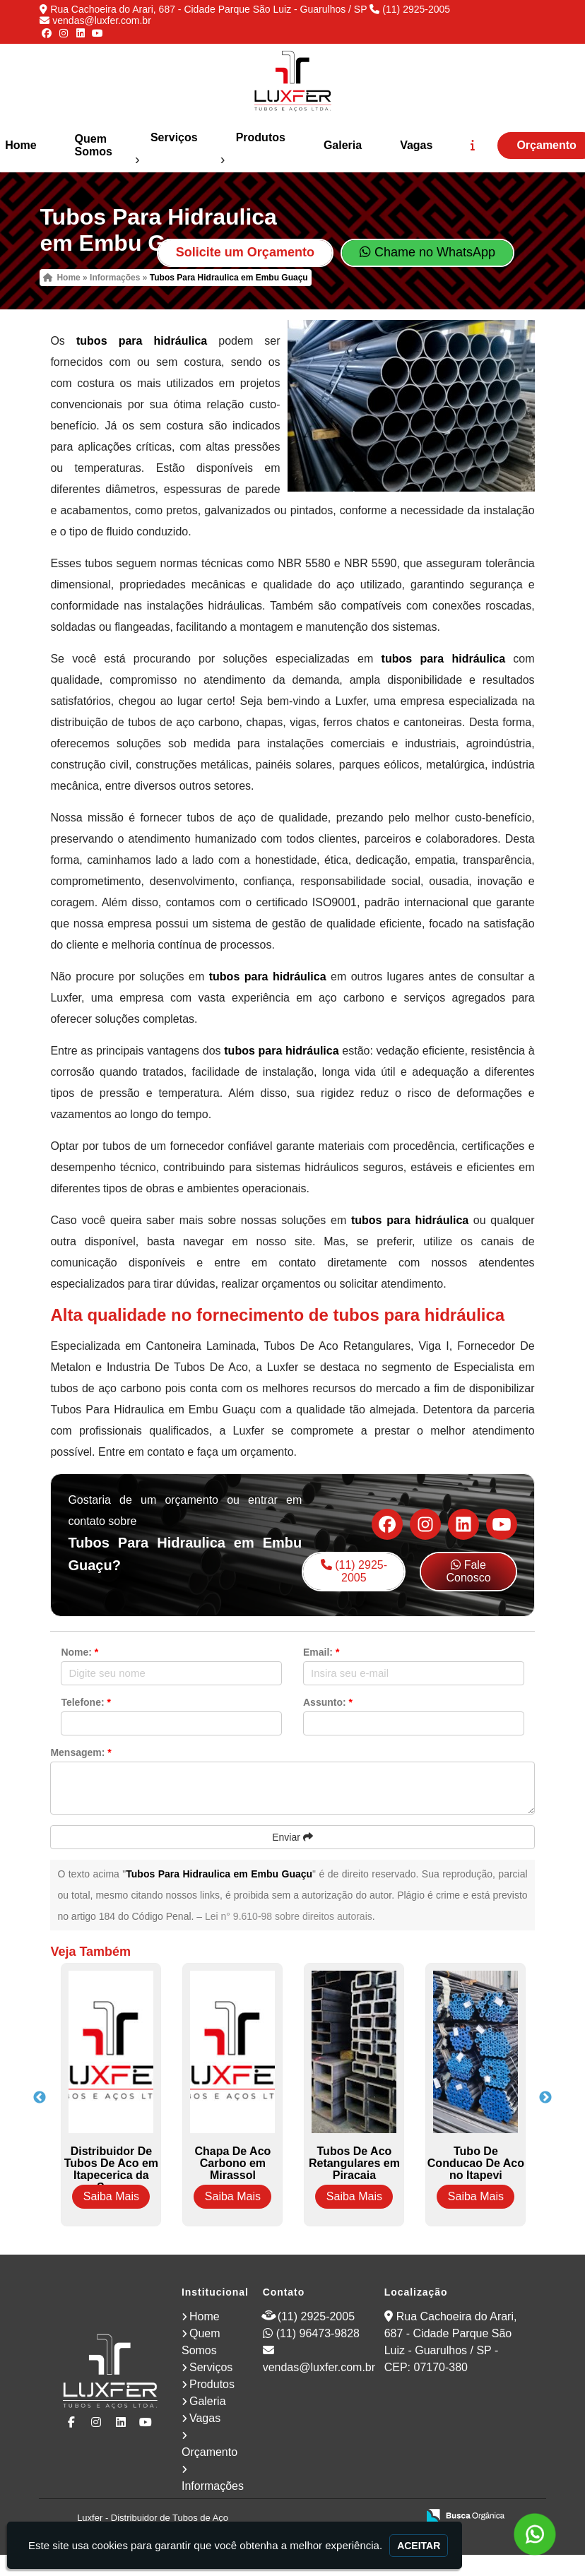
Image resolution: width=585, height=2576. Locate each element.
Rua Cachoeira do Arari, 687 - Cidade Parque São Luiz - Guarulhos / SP (208, 9)
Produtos (260, 137)
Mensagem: (80, 1752)
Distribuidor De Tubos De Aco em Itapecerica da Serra (111, 2169)
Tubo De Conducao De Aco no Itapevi (475, 2163)
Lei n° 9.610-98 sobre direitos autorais (288, 1916)
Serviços (174, 137)
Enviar (292, 1837)
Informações (213, 2486)
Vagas (416, 145)
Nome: (79, 1652)
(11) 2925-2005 (416, 9)
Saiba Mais (111, 2196)
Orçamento (209, 2452)
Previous (39, 2098)
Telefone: (86, 1702)
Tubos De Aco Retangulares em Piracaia (354, 2163)
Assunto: (328, 1702)
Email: (321, 1652)
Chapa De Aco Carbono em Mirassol (232, 2163)
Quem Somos (93, 145)
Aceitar (418, 2545)
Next (545, 2098)
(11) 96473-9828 (318, 2333)
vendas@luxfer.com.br (101, 20)
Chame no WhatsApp (427, 252)
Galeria (343, 145)
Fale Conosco (468, 1571)
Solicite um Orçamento (245, 252)
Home (204, 2316)
